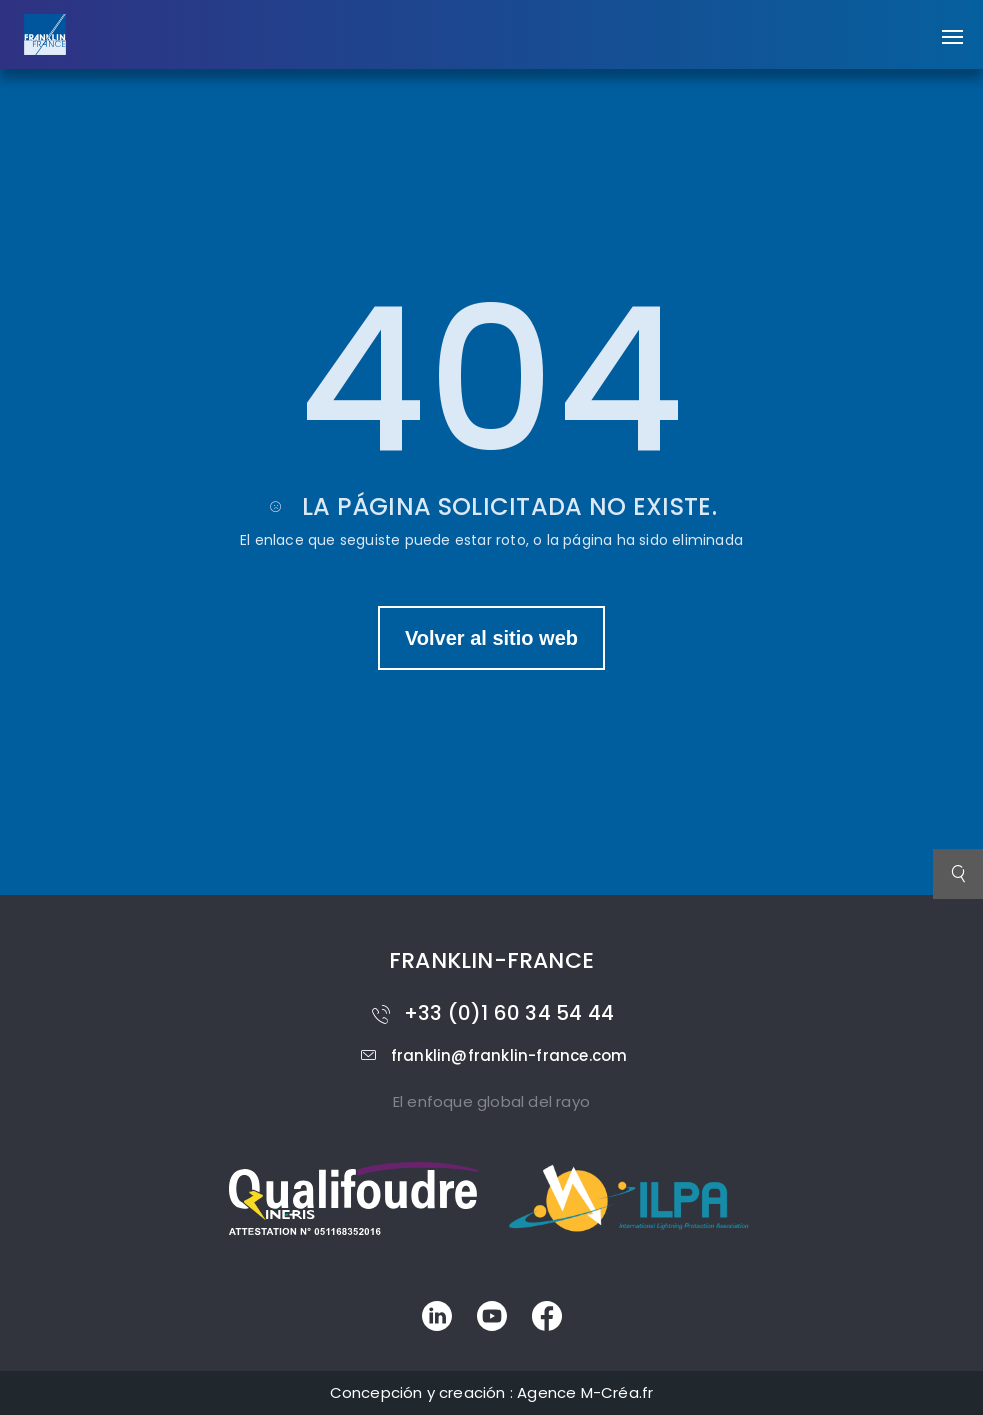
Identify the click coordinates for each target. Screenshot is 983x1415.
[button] (952, 27)
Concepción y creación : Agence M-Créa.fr (492, 1392)
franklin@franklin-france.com (492, 1055)
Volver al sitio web (491, 638)
